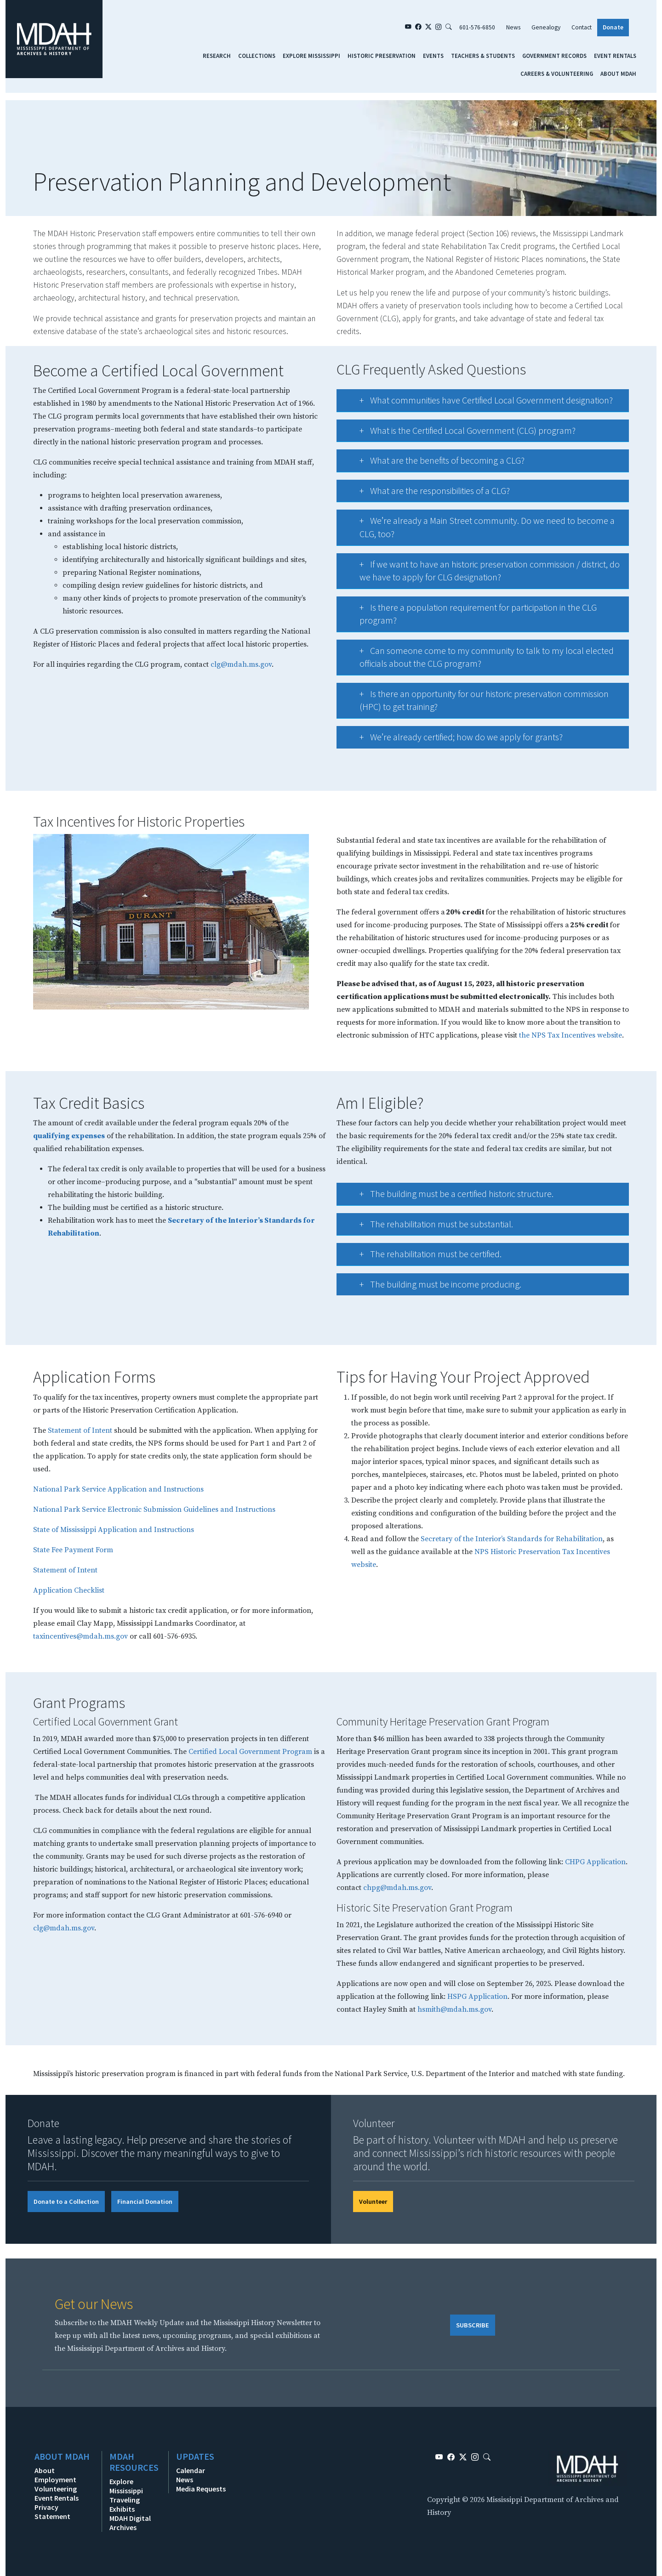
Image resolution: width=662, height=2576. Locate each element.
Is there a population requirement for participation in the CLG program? (469, 614)
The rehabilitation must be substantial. (427, 1227)
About (44, 2470)
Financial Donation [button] (144, 2201)
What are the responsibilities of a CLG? (426, 494)
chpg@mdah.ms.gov (397, 1887)
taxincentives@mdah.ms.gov (80, 1636)
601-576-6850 (477, 27)
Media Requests (201, 2488)
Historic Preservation (382, 55)
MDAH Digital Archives (130, 2523)
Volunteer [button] (373, 2201)
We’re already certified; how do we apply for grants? (452, 740)
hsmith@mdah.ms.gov (454, 2009)
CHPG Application (595, 1862)
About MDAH (618, 73)
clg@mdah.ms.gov (63, 1928)
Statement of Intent (80, 1430)
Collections (256, 55)
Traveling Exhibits (124, 2504)
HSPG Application (477, 1996)
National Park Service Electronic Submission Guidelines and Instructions (154, 1509)
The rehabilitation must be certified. (422, 1257)
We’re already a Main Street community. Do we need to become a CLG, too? (478, 528)
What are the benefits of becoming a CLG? (433, 463)
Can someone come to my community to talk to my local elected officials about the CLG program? (478, 658)
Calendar (190, 2470)
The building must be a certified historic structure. (448, 1197)
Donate (613, 27)
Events (433, 55)
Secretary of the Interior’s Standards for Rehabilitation (512, 1538)
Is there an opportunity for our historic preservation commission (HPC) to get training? (475, 701)
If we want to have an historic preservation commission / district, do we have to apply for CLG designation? (481, 571)
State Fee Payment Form (73, 1550)
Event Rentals (615, 55)
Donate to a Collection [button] (66, 2201)
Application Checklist (68, 1590)
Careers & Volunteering (556, 73)
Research (217, 55)
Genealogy (545, 27)
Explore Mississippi (311, 55)
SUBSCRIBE (472, 2325)
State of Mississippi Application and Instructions (114, 1529)
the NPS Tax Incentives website (570, 1035)
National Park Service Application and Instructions (118, 1489)
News (513, 27)
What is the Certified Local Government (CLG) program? (459, 434)
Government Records (554, 55)
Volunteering (55, 2488)
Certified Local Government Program (250, 1751)
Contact (581, 27)
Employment (55, 2479)
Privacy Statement (52, 2511)
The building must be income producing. (431, 1287)
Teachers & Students (483, 55)
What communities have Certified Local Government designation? (477, 403)
